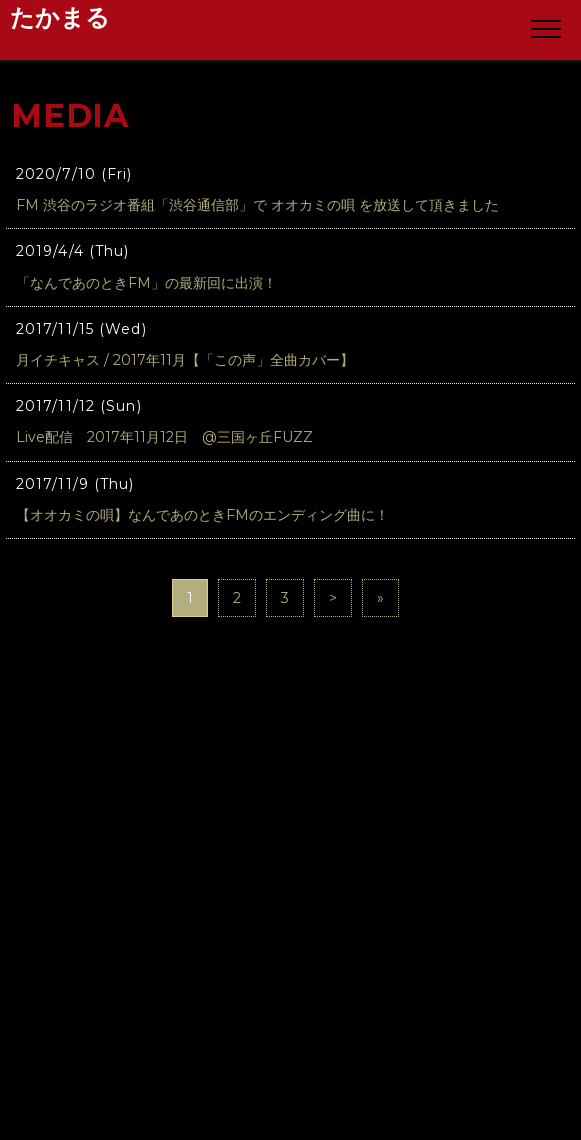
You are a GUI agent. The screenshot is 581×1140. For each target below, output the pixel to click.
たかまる (60, 18)
